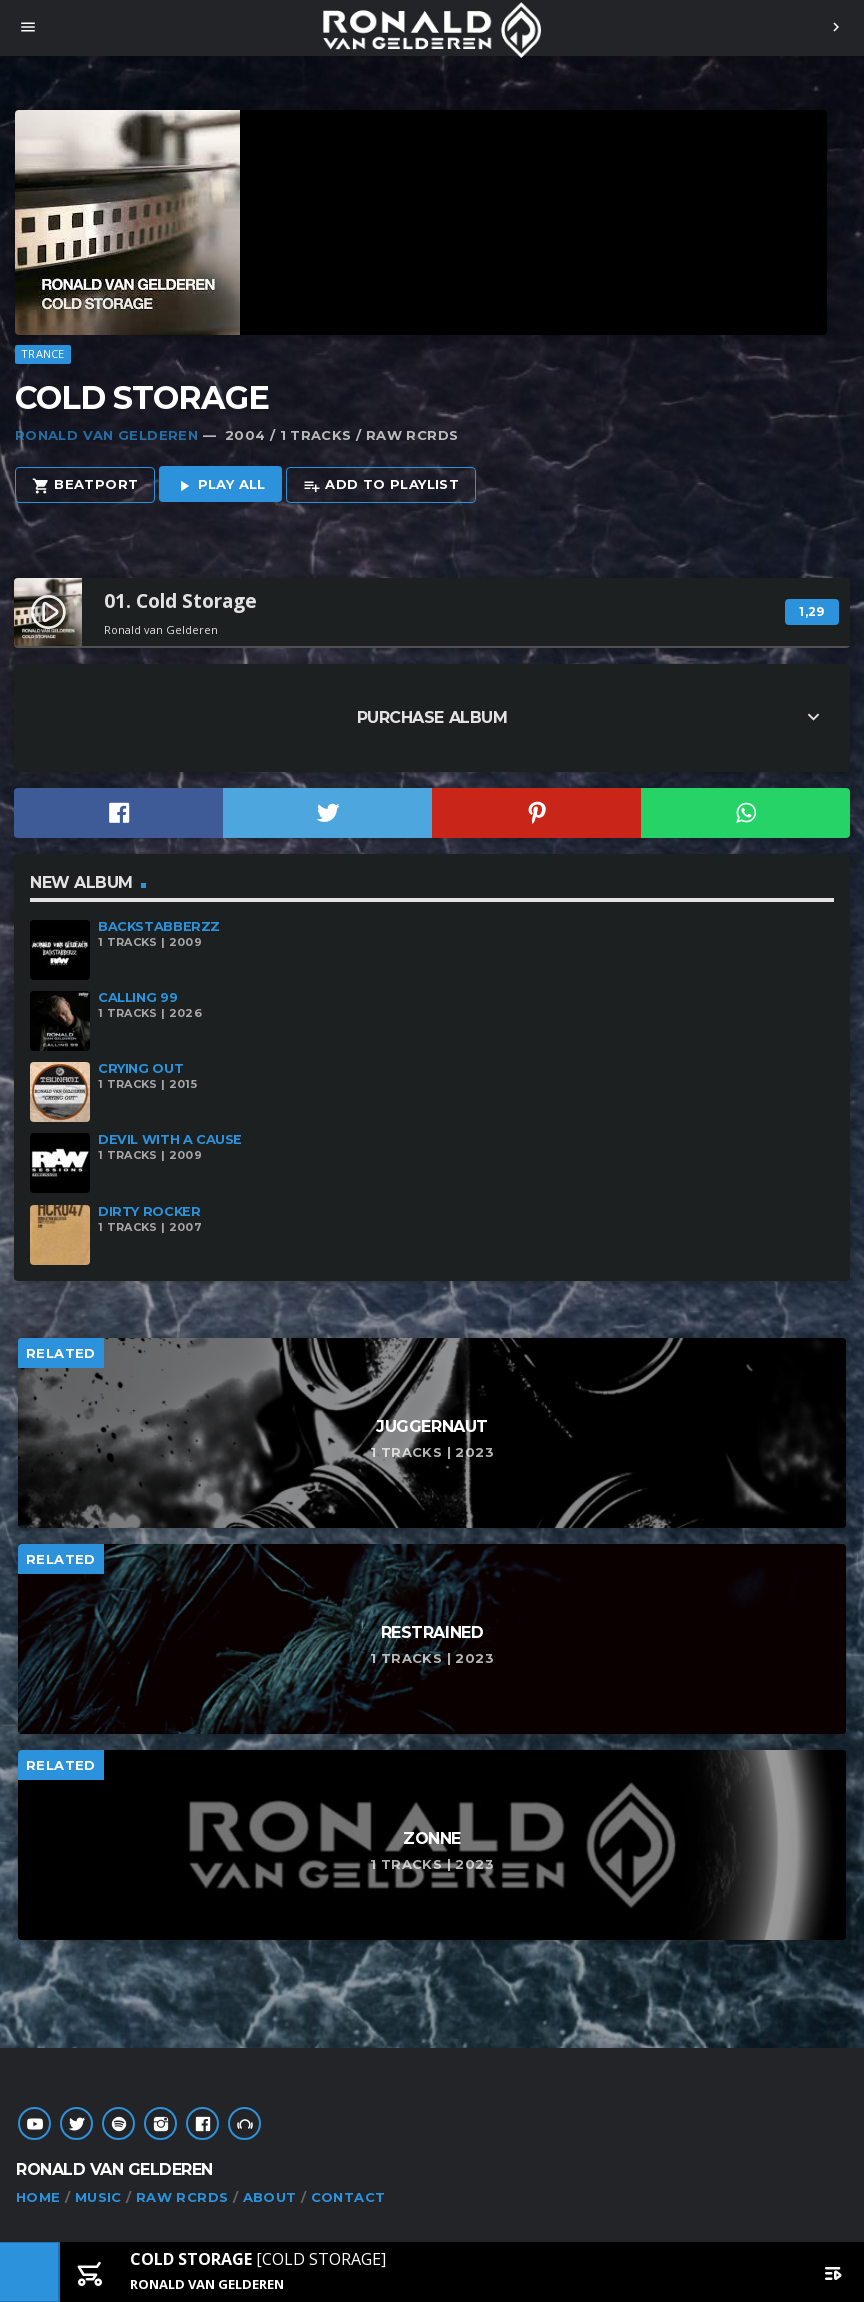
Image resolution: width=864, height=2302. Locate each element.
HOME (38, 2197)
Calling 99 (137, 997)
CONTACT (348, 2197)
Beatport (85, 485)
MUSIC (98, 2197)
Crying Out (140, 1068)
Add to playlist (381, 485)
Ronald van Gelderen (106, 435)
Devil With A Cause (170, 1139)
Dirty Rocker (149, 1211)
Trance (42, 353)
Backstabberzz (159, 926)
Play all (220, 485)
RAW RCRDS (182, 2197)
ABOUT (270, 2197)
